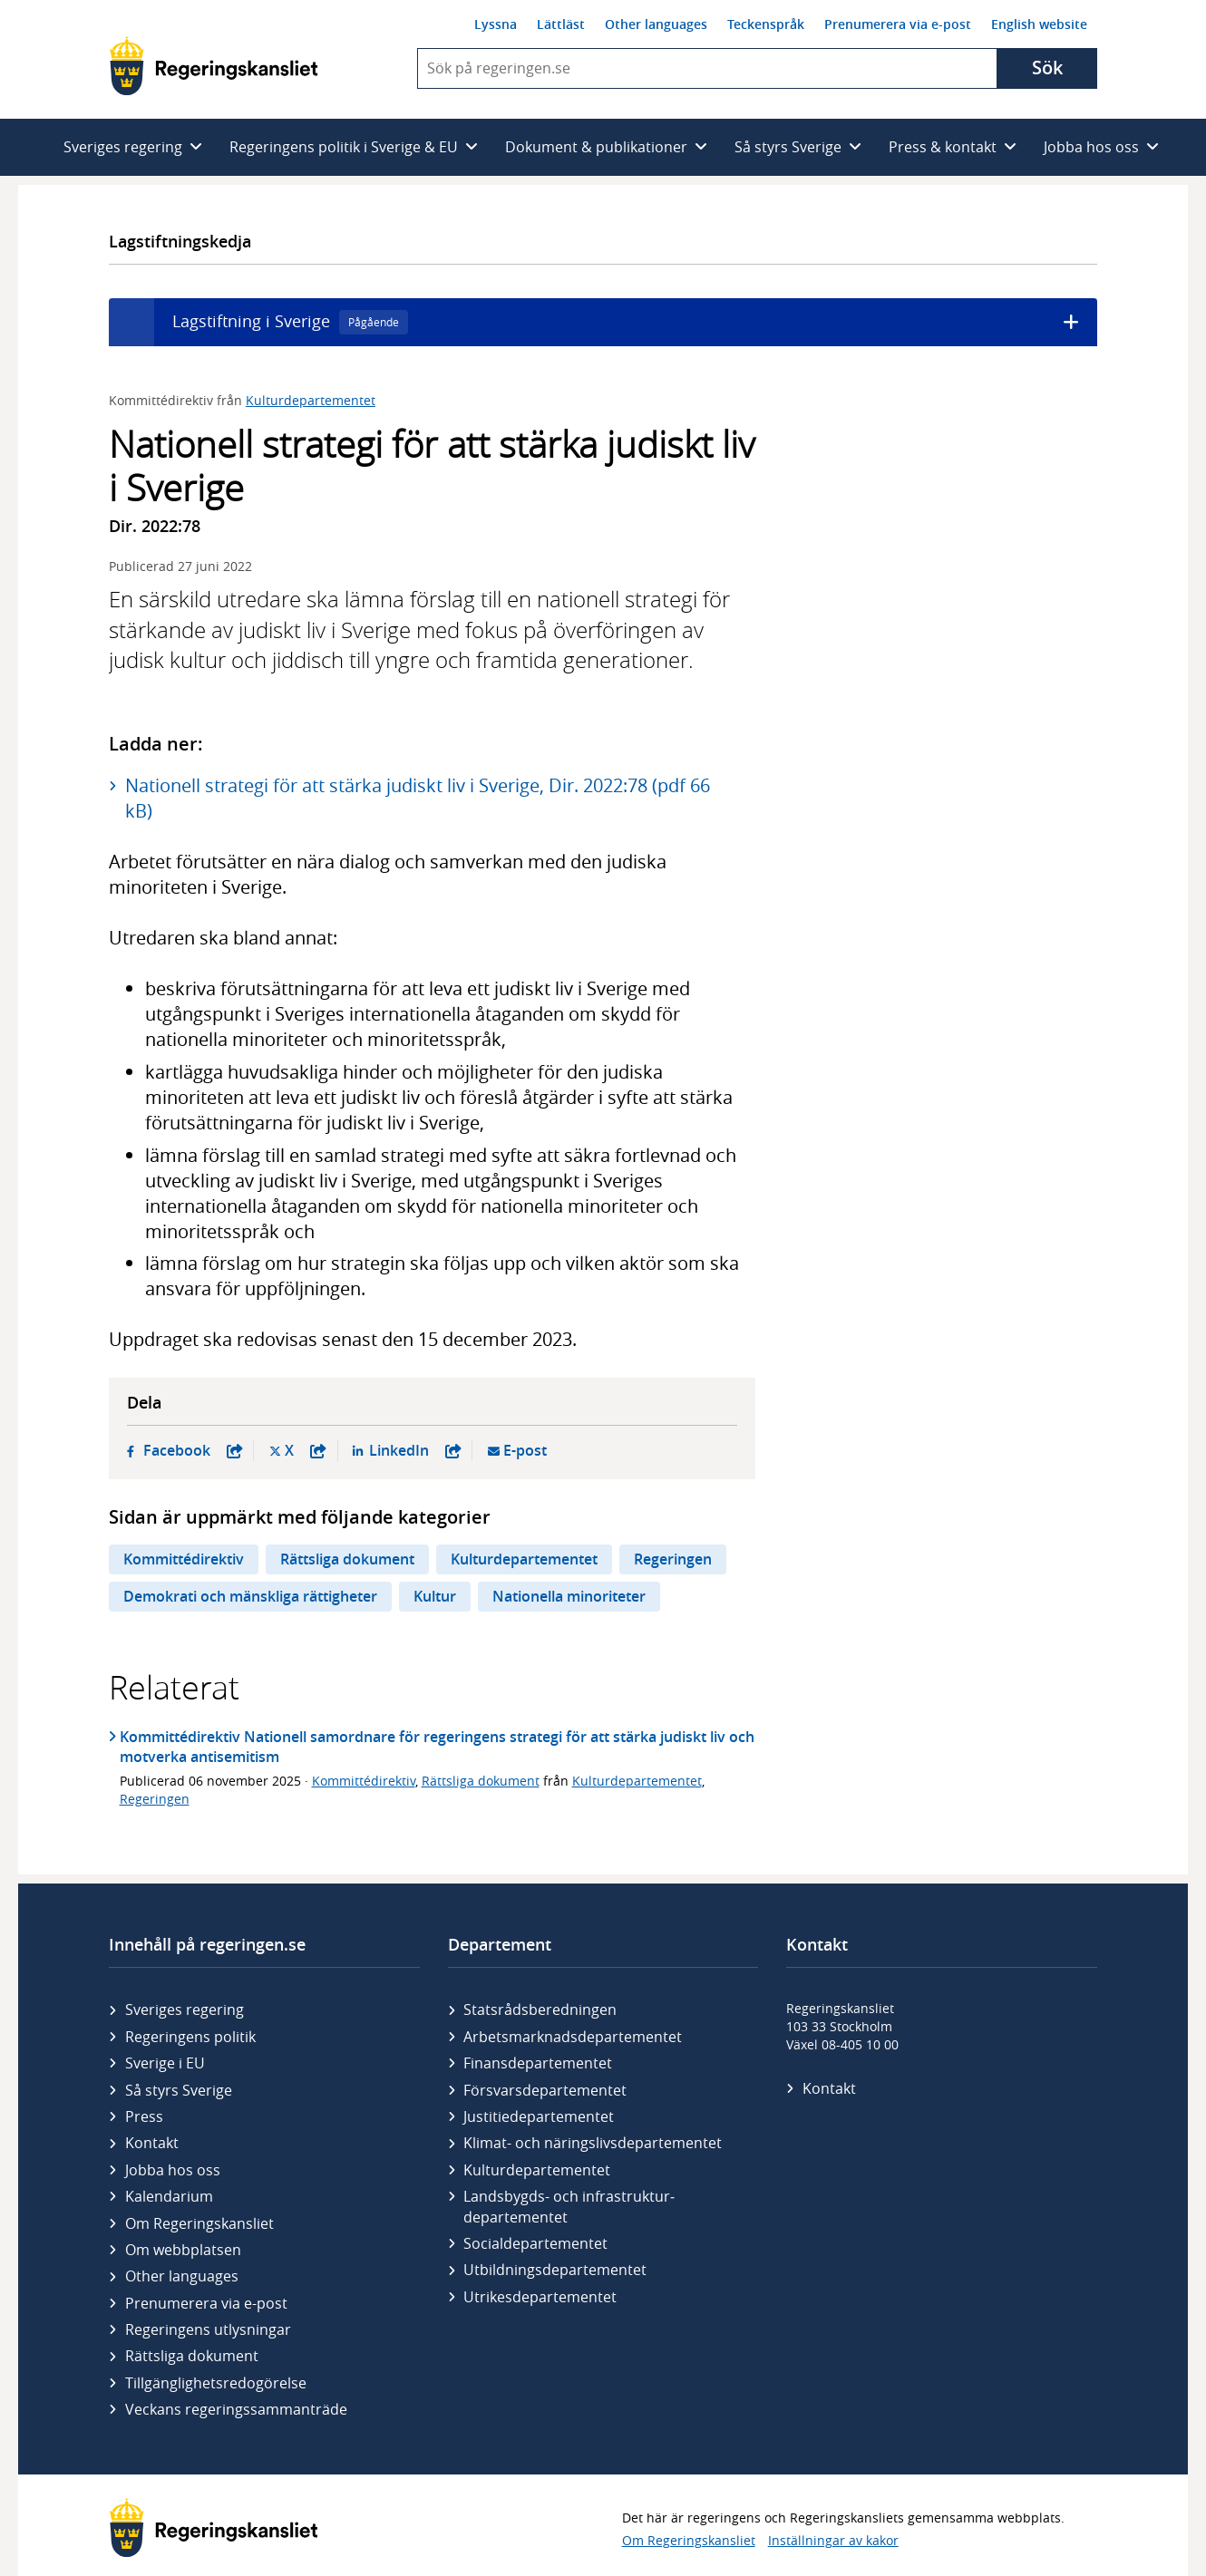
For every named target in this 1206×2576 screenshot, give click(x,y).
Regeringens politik (190, 2037)
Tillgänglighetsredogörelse (215, 2383)
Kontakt (152, 2143)
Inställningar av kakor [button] (833, 2540)
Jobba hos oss (172, 2170)
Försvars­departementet (545, 2090)
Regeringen (673, 1559)
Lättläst (561, 24)
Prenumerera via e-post (897, 24)
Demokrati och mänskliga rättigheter (250, 1596)
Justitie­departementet (538, 2116)
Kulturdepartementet (310, 400)
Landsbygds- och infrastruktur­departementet (569, 2206)
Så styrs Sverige (178, 2090)
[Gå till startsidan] (213, 66)
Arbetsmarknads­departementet (572, 2037)
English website (1039, 24)
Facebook (193, 1450)
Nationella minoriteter (569, 1596)
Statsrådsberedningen (540, 2009)
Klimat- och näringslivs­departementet (592, 2143)
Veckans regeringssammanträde (236, 2409)
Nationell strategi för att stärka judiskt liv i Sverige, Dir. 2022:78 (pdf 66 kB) (417, 798)
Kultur (434, 1596)
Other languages (656, 24)
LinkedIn (415, 1450)
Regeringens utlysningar (208, 2329)
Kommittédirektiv (183, 1559)
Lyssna (495, 24)
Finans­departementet (537, 2063)
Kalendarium (169, 2196)
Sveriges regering (184, 2009)
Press (144, 2116)
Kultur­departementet (536, 2170)
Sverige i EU (165, 2063)
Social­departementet (535, 2243)
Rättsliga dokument (347, 1559)
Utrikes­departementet (540, 2297)
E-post (525, 1450)
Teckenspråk (765, 24)
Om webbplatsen (183, 2250)
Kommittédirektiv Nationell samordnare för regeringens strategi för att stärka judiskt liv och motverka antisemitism (437, 1747)
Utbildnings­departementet (555, 2270)
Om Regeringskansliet (199, 2223)
